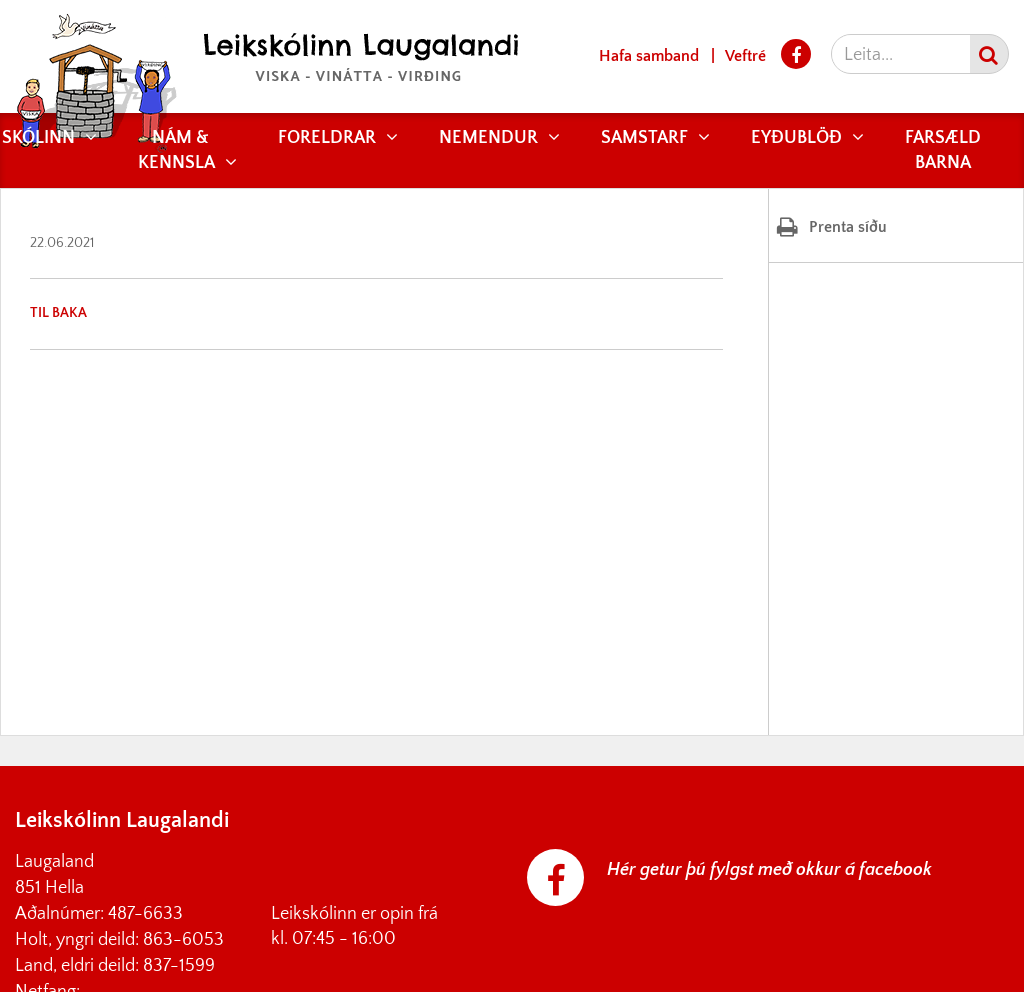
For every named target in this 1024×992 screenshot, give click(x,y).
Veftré (745, 56)
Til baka (58, 313)
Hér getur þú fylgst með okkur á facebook (769, 870)
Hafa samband (649, 56)
